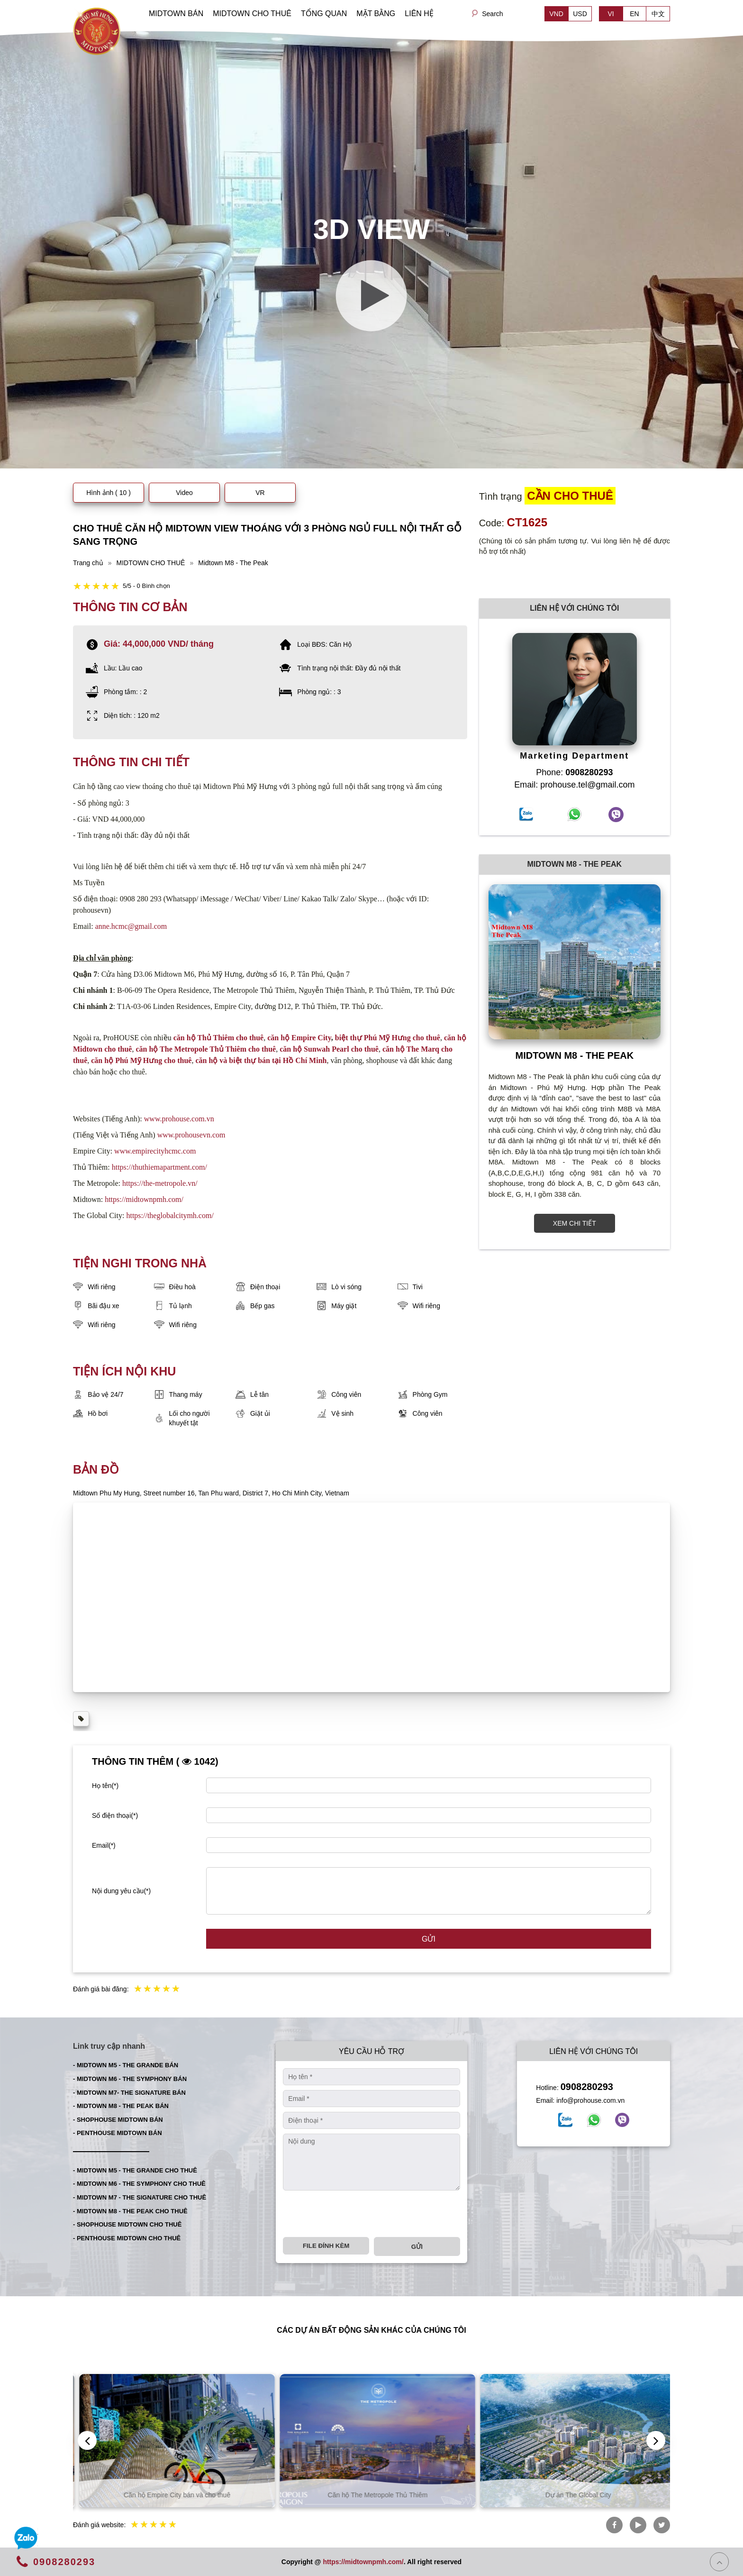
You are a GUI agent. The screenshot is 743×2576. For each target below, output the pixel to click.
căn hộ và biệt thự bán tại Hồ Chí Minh (260, 1060)
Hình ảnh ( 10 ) (108, 492)
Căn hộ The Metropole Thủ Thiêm (572, 2495)
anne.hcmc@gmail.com (131, 926)
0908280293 (587, 2086)
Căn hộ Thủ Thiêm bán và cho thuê (171, 2495)
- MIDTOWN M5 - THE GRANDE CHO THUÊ (135, 2170)
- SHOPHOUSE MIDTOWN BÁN (118, 2119)
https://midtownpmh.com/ (144, 1199)
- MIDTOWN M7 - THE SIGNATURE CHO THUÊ (139, 2197)
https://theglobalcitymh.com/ (169, 1215)
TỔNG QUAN (324, 13)
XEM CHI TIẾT (574, 1223)
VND (556, 14)
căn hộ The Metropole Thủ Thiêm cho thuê (206, 1049)
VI (610, 14)
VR (259, 492)
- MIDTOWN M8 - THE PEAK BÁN (121, 2105)
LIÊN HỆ (419, 13)
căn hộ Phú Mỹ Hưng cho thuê (141, 1060)
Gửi (428, 1939)
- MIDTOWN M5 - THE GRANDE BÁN (125, 2065)
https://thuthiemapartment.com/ (159, 1167)
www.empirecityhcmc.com (155, 1151)
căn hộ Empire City (299, 1038)
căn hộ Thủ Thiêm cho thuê (218, 1038)
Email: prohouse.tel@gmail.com (574, 784)
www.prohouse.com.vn (179, 1119)
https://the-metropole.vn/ (160, 1183)
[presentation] (355, 2213)
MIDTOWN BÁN (176, 13)
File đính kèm (326, 2245)
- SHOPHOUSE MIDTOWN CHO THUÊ (127, 2224)
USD (580, 14)
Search (492, 14)
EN (634, 14)
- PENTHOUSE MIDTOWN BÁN (117, 2132)
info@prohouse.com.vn (590, 2100)
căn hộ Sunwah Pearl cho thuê (329, 1049)
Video (184, 492)
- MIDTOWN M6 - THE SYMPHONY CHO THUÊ (139, 2183)
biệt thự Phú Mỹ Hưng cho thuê (387, 1038)
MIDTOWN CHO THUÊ (252, 13)
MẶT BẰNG (375, 13)
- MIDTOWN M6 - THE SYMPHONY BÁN (130, 2078)
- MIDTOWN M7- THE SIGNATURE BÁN (129, 2092)
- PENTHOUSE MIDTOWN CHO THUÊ (127, 2238)
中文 (658, 14)
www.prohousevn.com (191, 1135)
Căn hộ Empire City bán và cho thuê (371, 2495)
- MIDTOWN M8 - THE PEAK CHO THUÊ (130, 2211)
